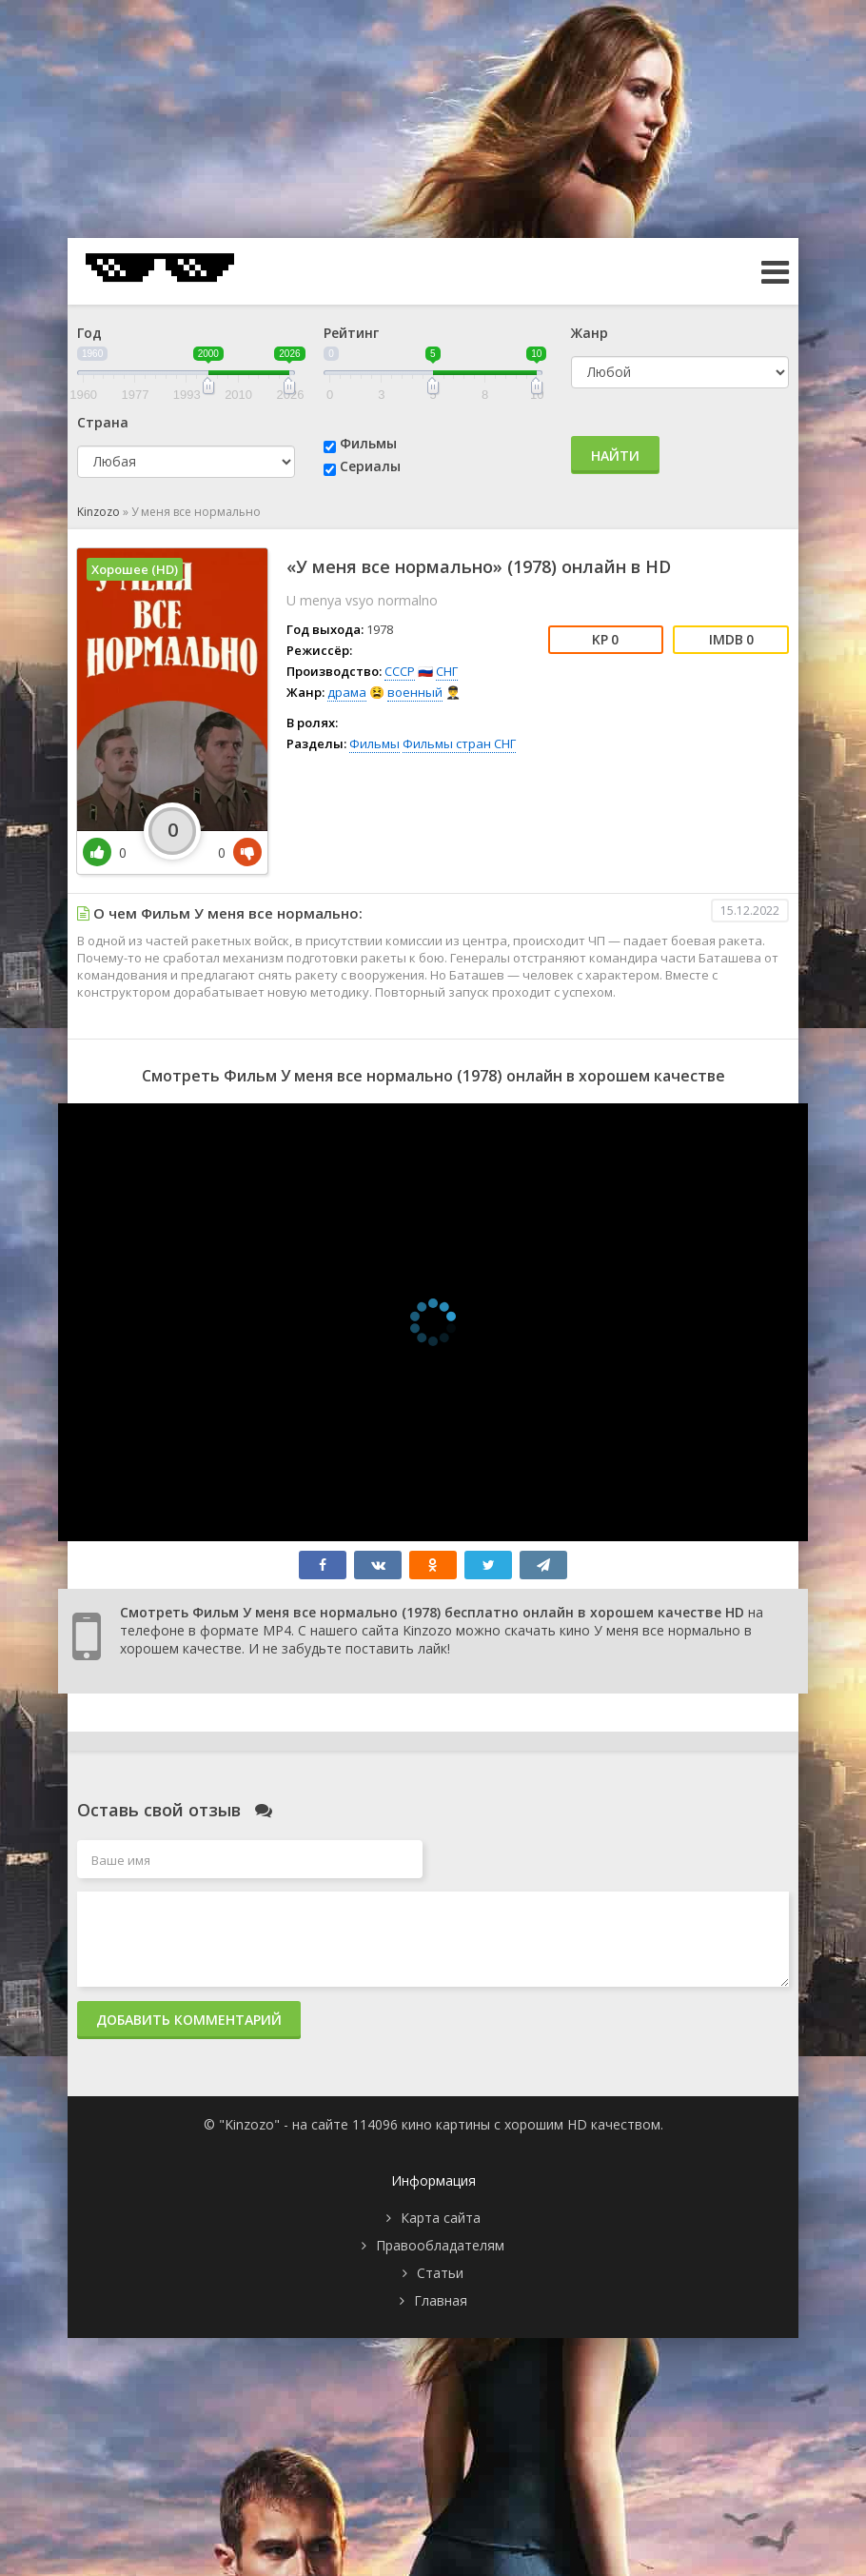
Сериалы (370, 466)
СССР (399, 671)
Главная (440, 2300)
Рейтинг (351, 333)
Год (89, 333)
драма (346, 692)
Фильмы (368, 443)
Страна (102, 422)
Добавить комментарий (189, 2020)
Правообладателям (440, 2245)
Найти (615, 455)
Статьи (440, 2273)
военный (415, 692)
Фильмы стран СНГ (459, 743)
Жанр (589, 333)
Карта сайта (441, 2218)
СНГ (447, 671)
